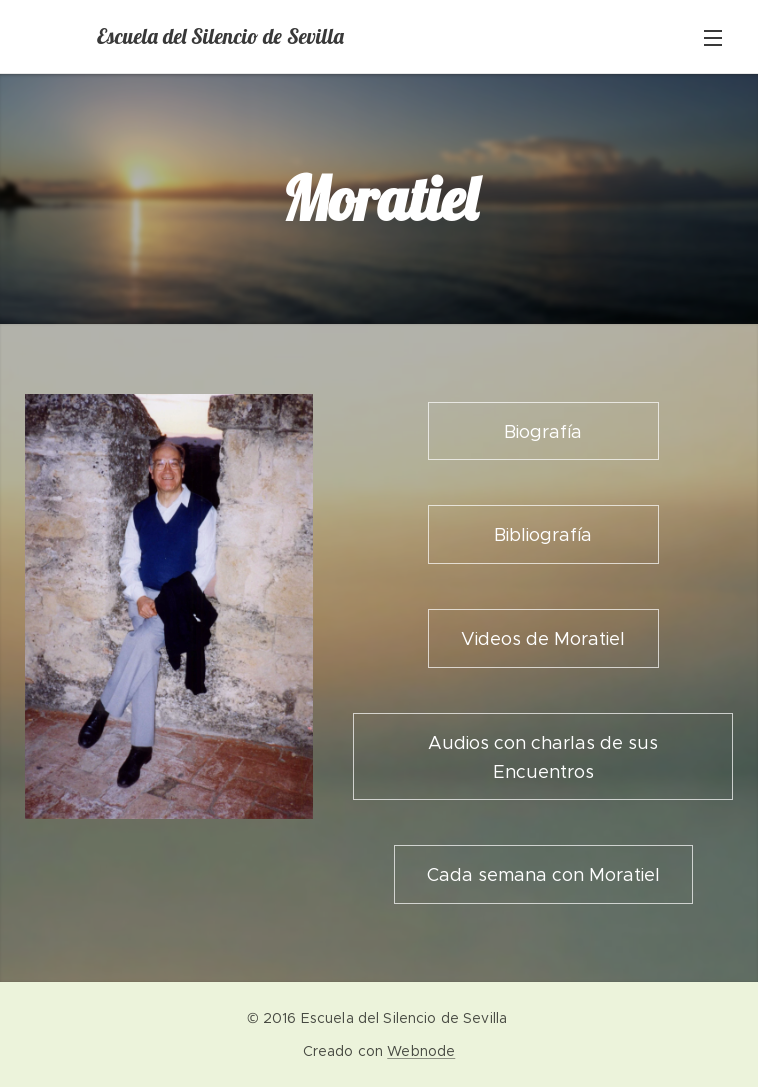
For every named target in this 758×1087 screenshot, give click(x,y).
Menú (713, 38)
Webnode (421, 1051)
